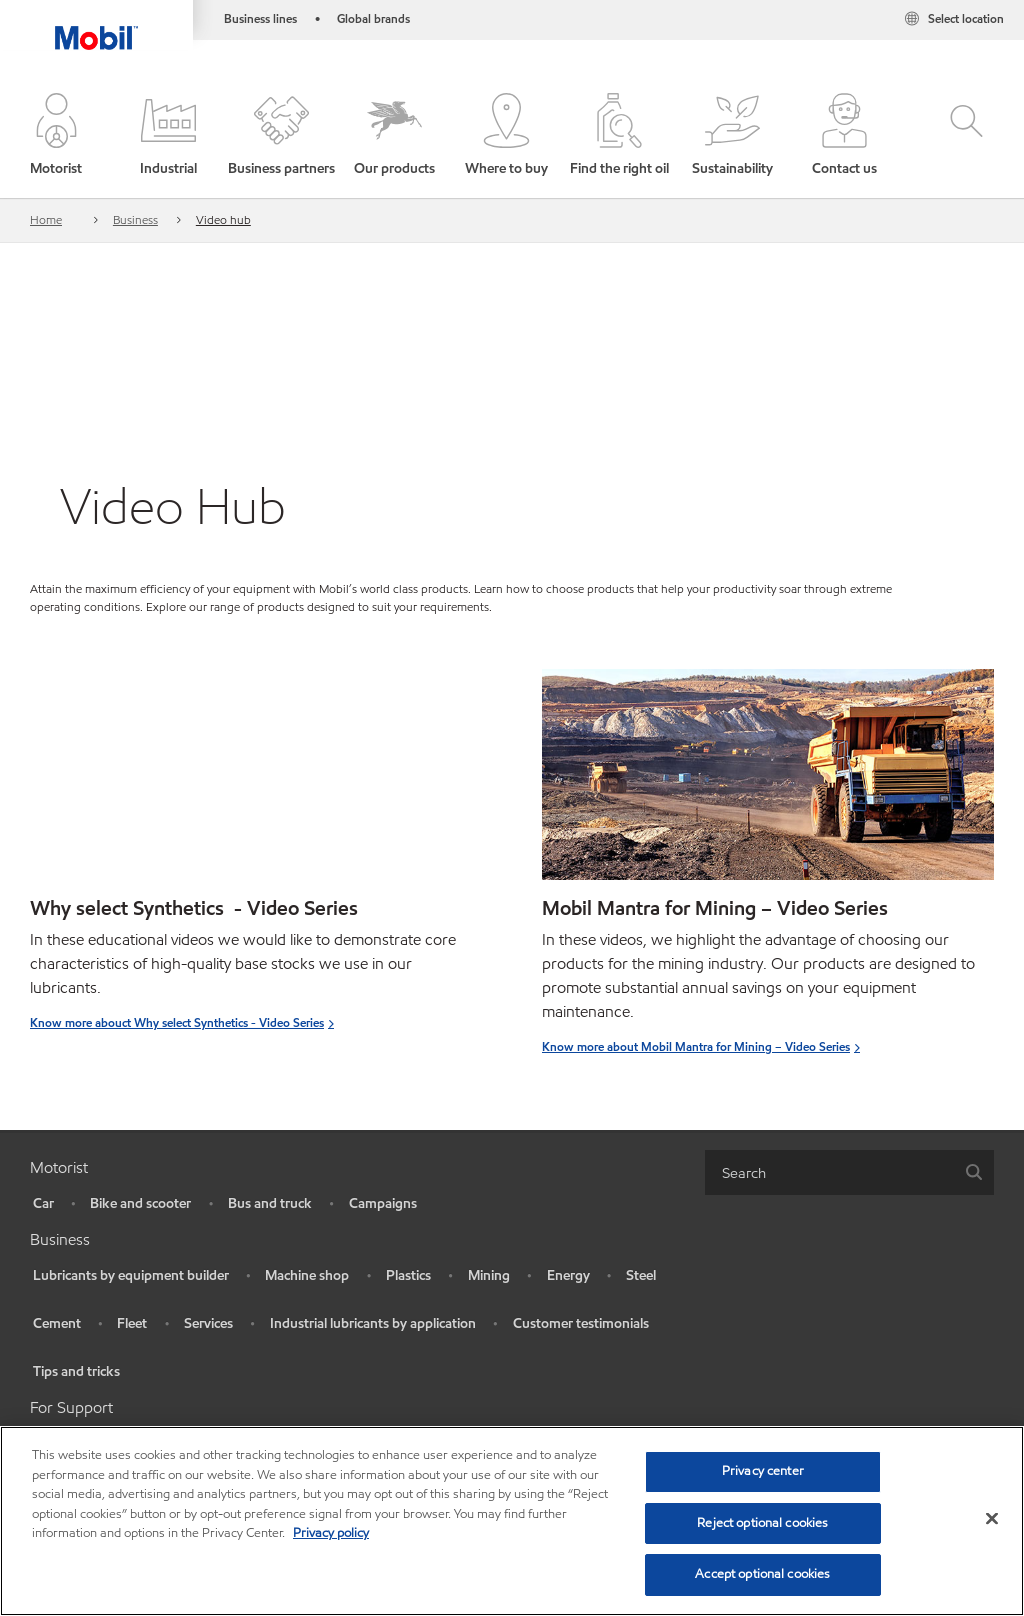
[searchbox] (829, 1172)
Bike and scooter (140, 1203)
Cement (57, 1323)
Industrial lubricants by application (373, 1323)
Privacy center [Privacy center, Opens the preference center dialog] (763, 1471)
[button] (56, 136)
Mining (489, 1275)
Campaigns (383, 1203)
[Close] (992, 1519)
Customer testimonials (581, 1323)
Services (208, 1323)
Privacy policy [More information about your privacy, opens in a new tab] (331, 1533)
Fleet (132, 1323)
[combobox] (849, 1172)
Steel (641, 1275)
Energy (568, 1275)
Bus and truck (270, 1203)
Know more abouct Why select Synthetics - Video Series (177, 1022)
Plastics (408, 1275)
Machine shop (307, 1275)
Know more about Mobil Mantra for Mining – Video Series (696, 1046)
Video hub (223, 219)
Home (46, 219)
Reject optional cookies (762, 1523)
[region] (512, 1521)
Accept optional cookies (762, 1574)
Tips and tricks (76, 1371)
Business (135, 219)
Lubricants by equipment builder (131, 1275)
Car (43, 1203)
